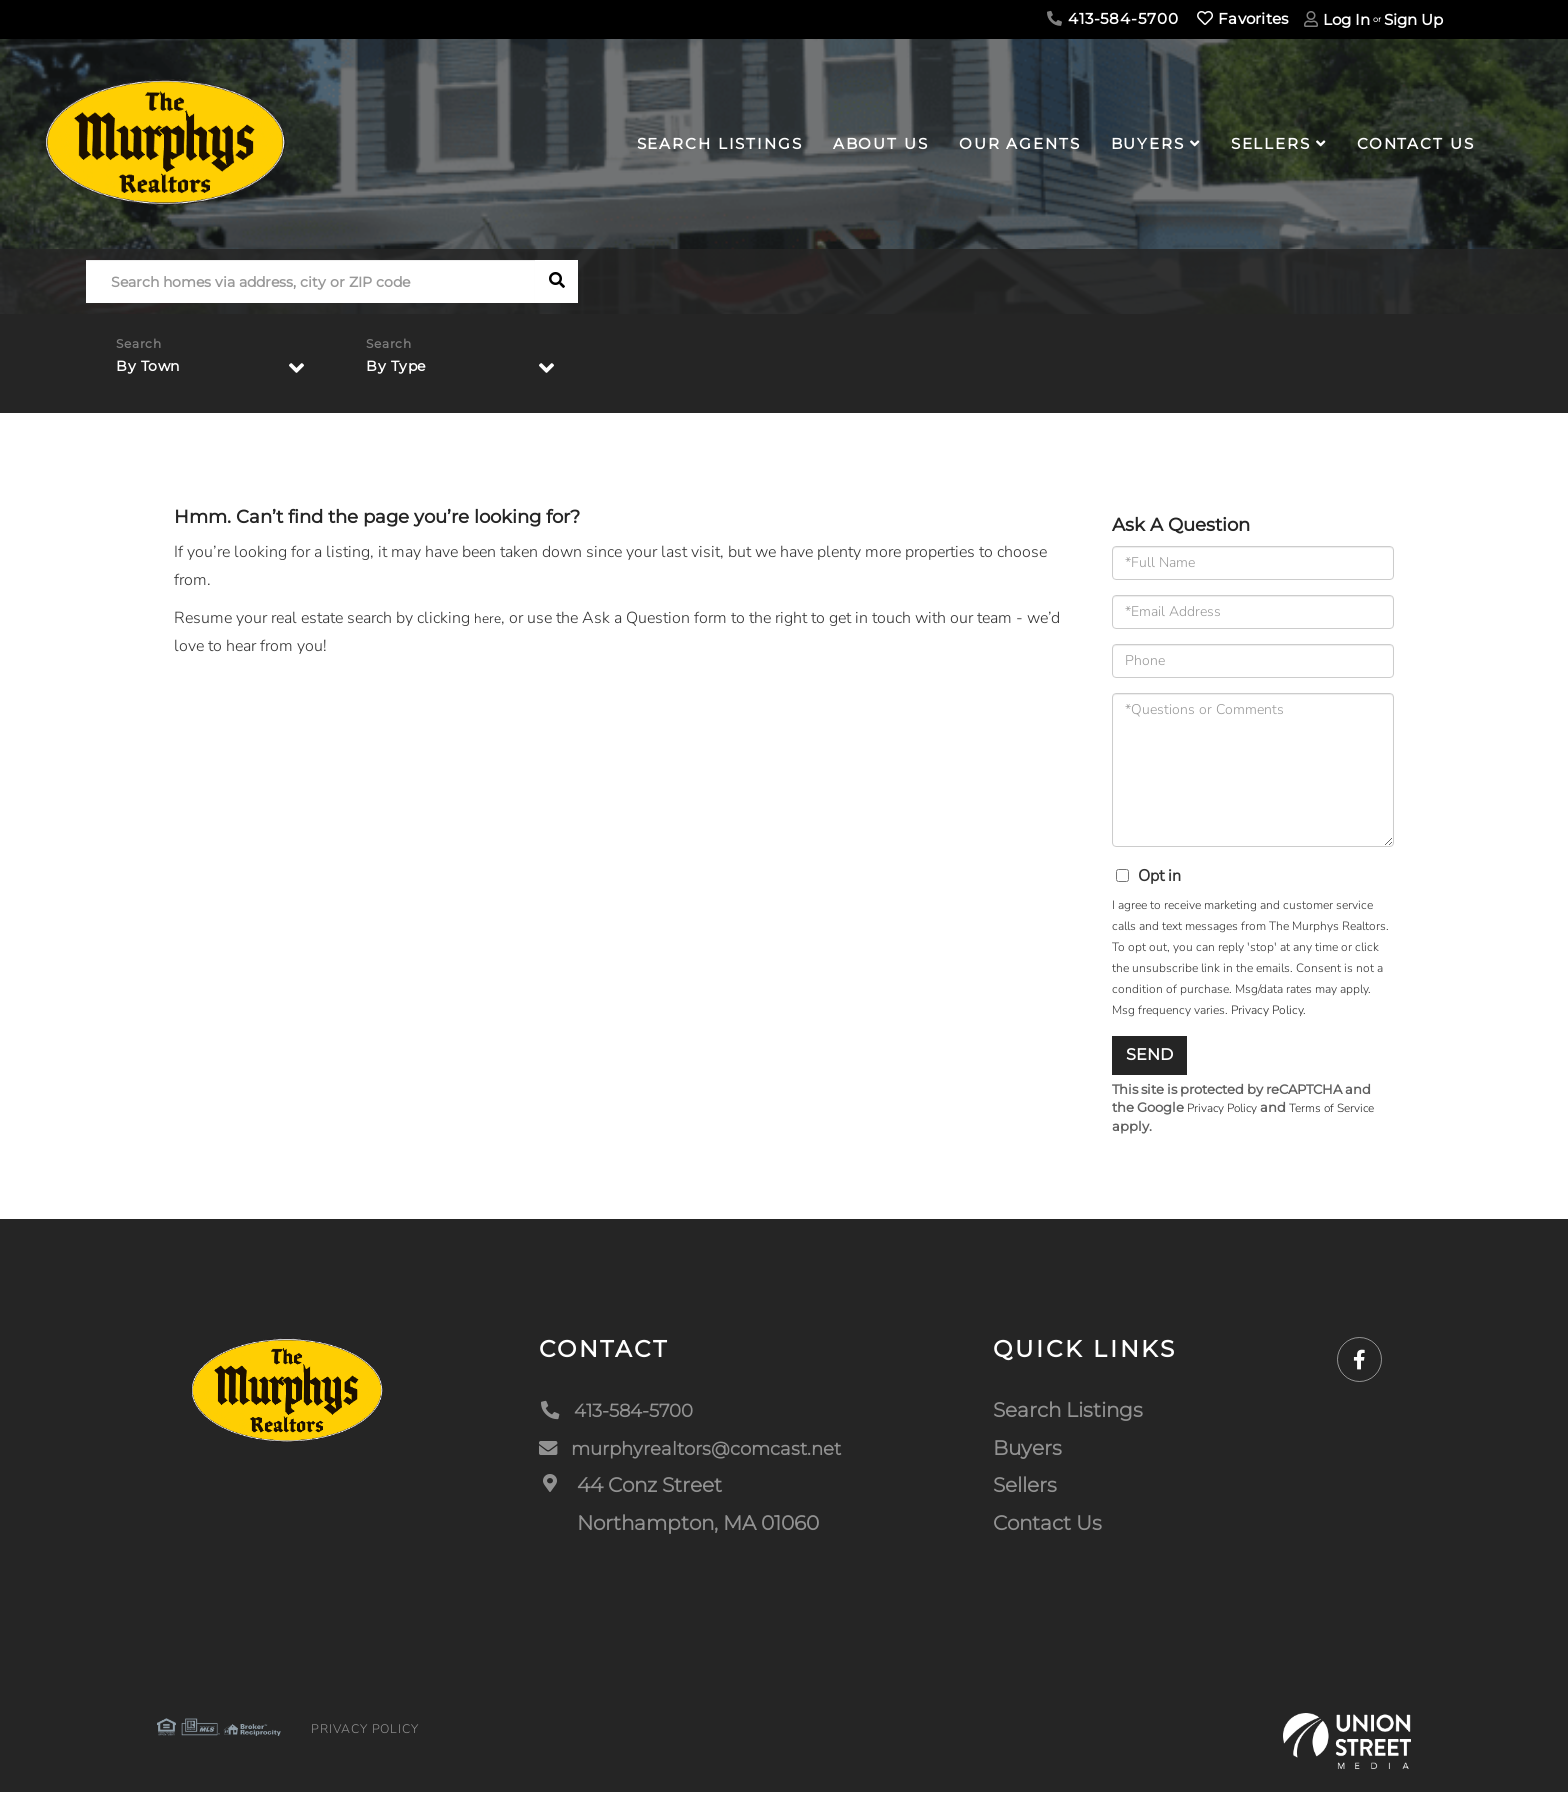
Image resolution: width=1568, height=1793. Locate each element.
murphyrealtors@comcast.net (694, 1449)
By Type (400, 371)
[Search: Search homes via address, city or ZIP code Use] (310, 281)
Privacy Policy (1267, 1010)
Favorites (1242, 18)
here (489, 618)
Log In (1346, 19)
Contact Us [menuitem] (1416, 143)
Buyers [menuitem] (1148, 143)
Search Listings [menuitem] (720, 143)
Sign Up (1413, 19)
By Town (152, 371)
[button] (556, 281)
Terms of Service (1346, 1109)
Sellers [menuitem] (1271, 143)
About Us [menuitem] (881, 143)
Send (1149, 1054)
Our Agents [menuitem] (1020, 143)
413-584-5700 (1112, 18)
